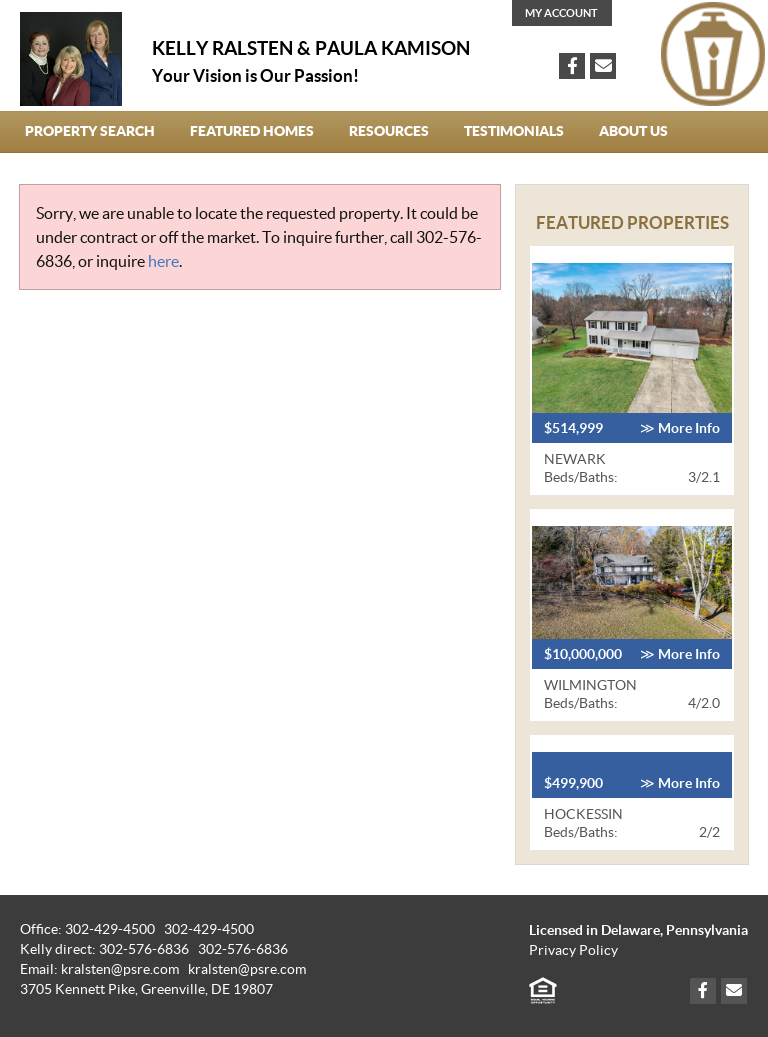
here (163, 261)
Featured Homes (252, 131)
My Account (561, 13)
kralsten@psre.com (247, 969)
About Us (633, 131)
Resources (389, 131)
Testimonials (514, 131)
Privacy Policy (573, 950)
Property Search (90, 131)
